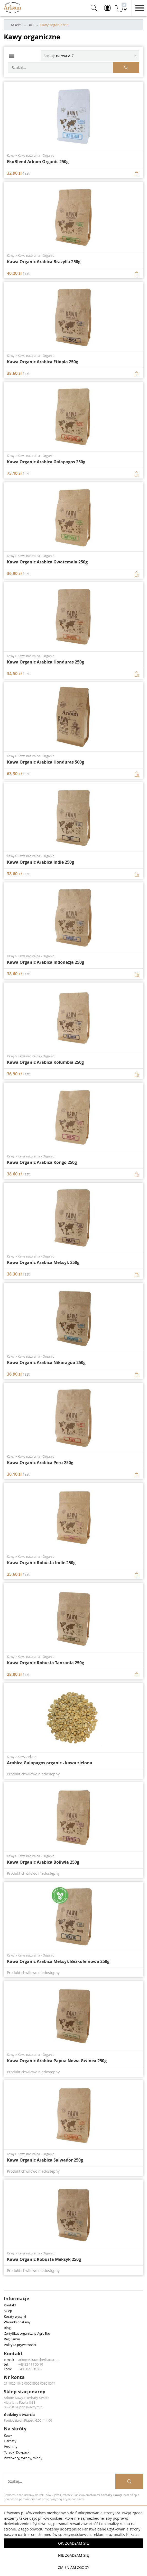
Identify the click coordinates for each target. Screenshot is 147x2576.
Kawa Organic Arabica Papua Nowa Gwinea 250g (57, 2061)
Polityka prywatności (20, 2344)
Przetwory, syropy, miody (23, 2458)
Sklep (8, 2310)
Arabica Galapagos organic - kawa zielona (49, 1763)
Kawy (8, 2435)
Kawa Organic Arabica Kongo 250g (42, 1162)
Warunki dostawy (17, 2322)
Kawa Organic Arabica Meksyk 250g (43, 1262)
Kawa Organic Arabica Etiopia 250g (42, 362)
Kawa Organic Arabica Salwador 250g (45, 2160)
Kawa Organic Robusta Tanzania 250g (45, 1663)
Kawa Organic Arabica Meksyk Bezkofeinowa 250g (58, 1961)
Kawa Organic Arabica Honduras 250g (45, 662)
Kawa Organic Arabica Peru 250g (40, 1462)
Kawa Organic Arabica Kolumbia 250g (45, 1062)
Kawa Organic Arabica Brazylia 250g (43, 261)
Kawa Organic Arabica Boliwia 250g (43, 1862)
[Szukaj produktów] (126, 67)
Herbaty (10, 2441)
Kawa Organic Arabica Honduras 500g (45, 762)
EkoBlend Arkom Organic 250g (38, 161)
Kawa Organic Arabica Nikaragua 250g (46, 1362)
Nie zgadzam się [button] (73, 2555)
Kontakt (10, 2305)
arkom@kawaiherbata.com (39, 2359)
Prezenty (10, 2446)
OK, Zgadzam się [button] (73, 2543)
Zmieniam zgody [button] (73, 2567)
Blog (7, 2327)
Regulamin (12, 2339)
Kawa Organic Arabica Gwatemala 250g (47, 562)
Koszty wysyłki (15, 2316)
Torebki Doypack (16, 2452)
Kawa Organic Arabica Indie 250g (40, 862)
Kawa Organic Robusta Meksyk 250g (44, 2259)
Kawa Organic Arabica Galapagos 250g (46, 462)
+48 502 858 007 (30, 2369)
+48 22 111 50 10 (30, 2364)
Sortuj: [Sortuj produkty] (59, 55)
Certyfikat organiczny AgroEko (27, 2333)
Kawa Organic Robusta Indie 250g (41, 1562)
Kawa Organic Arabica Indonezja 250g (45, 962)
